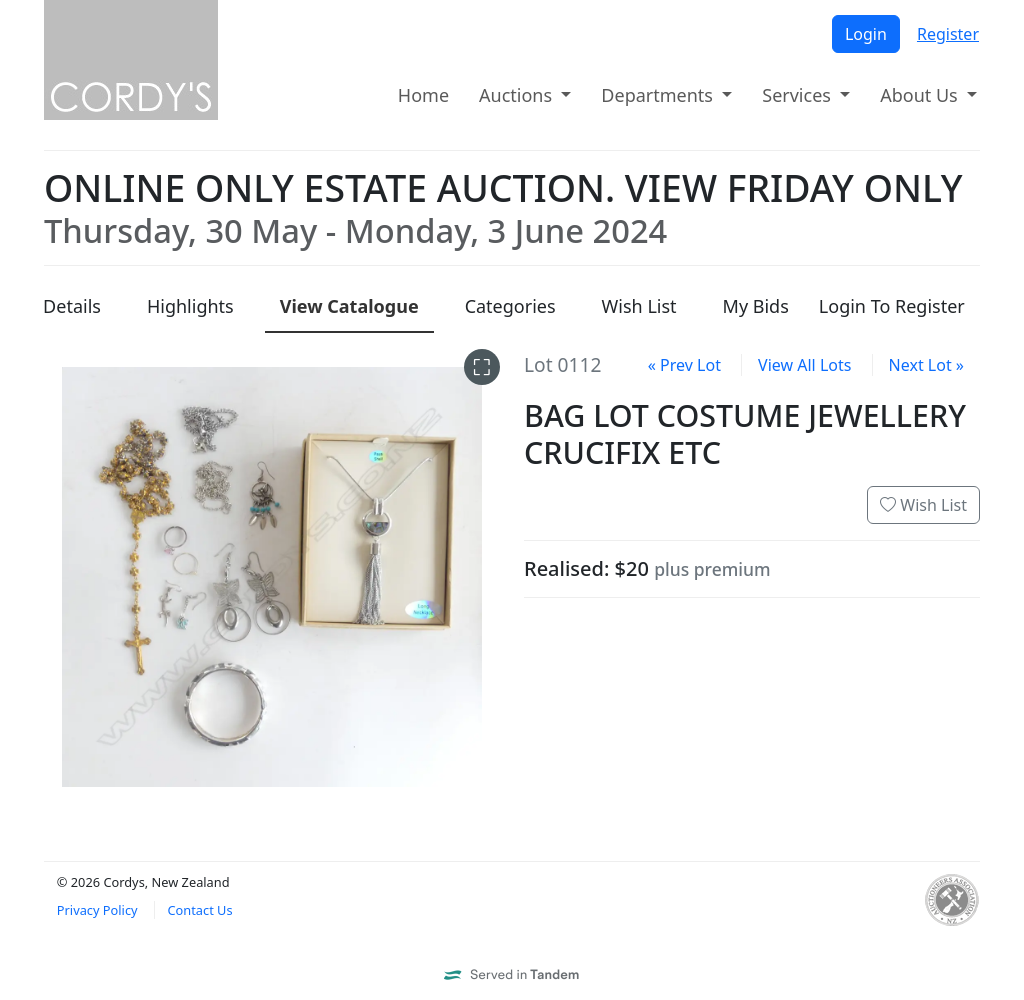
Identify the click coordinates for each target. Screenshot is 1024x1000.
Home (423, 95)
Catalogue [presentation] (349, 306)
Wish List (923, 505)
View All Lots (804, 365)
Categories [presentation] (510, 306)
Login (866, 34)
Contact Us (199, 910)
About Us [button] (921, 95)
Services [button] (798, 95)
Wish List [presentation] (639, 306)
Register (948, 34)
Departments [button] (659, 95)
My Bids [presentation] (756, 306)
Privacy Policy (97, 910)
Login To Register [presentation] (892, 306)
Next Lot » (926, 365)
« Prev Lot (684, 365)
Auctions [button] (518, 95)
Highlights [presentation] (190, 306)
